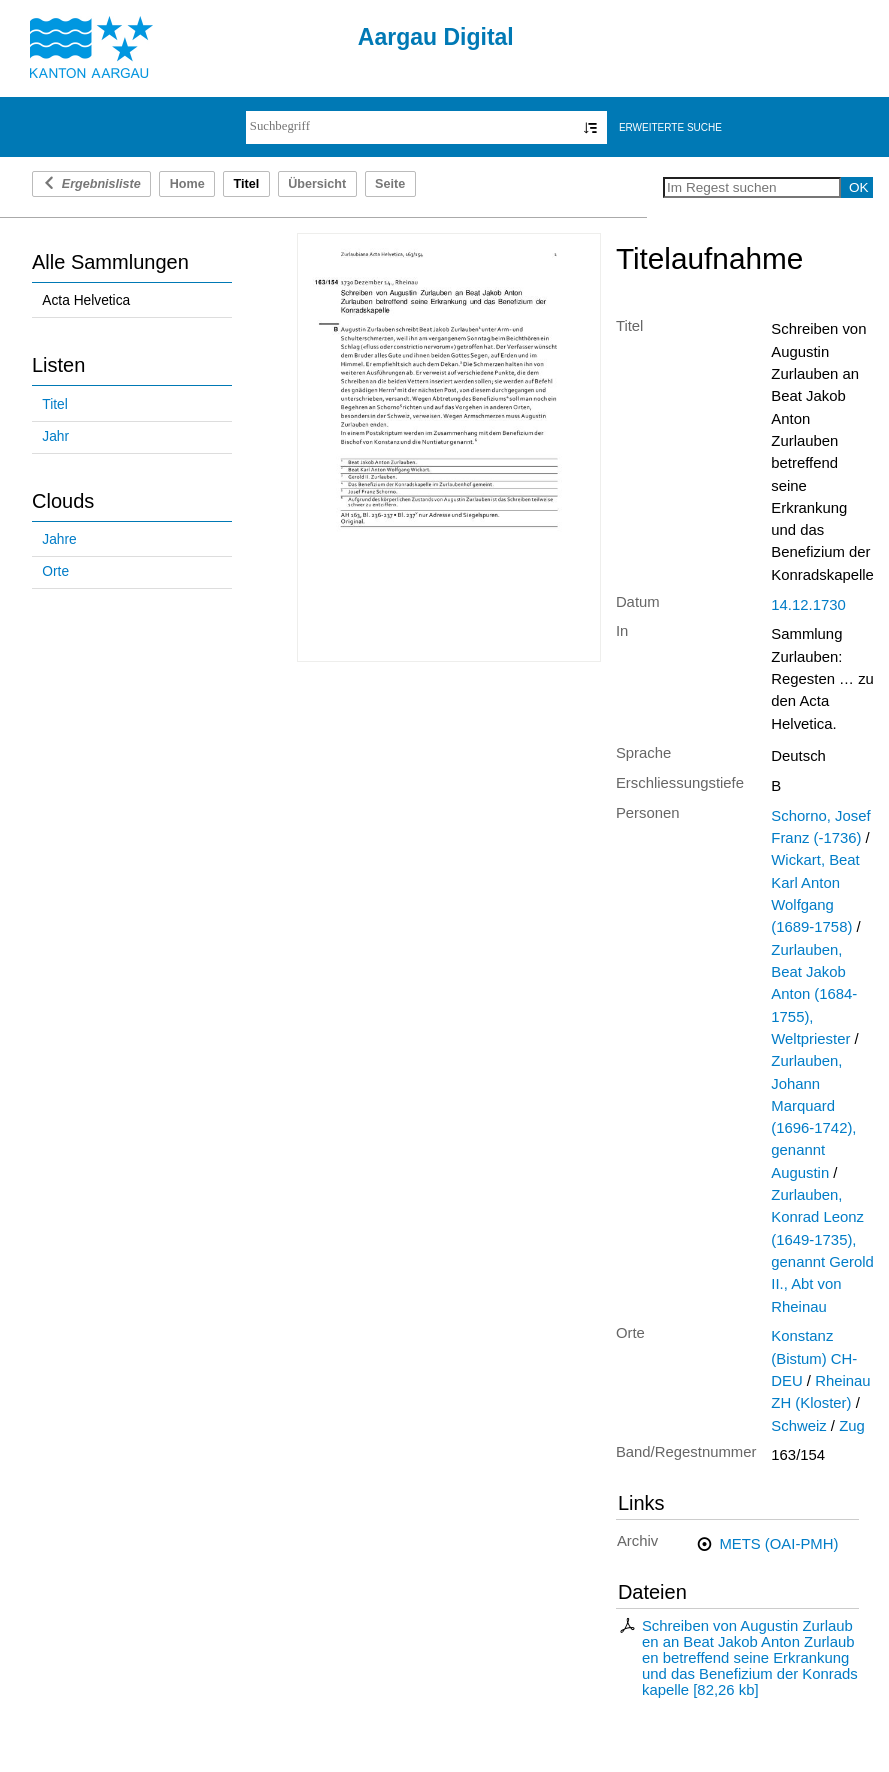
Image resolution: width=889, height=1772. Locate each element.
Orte (55, 571)
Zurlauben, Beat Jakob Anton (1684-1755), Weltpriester (814, 994)
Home (187, 184)
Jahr (55, 436)
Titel (54, 404)
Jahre (59, 539)
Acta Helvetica (86, 300)
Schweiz (798, 1426)
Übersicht (317, 184)
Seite (390, 184)
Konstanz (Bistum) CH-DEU (814, 1358)
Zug (852, 1426)
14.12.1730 (808, 605)
